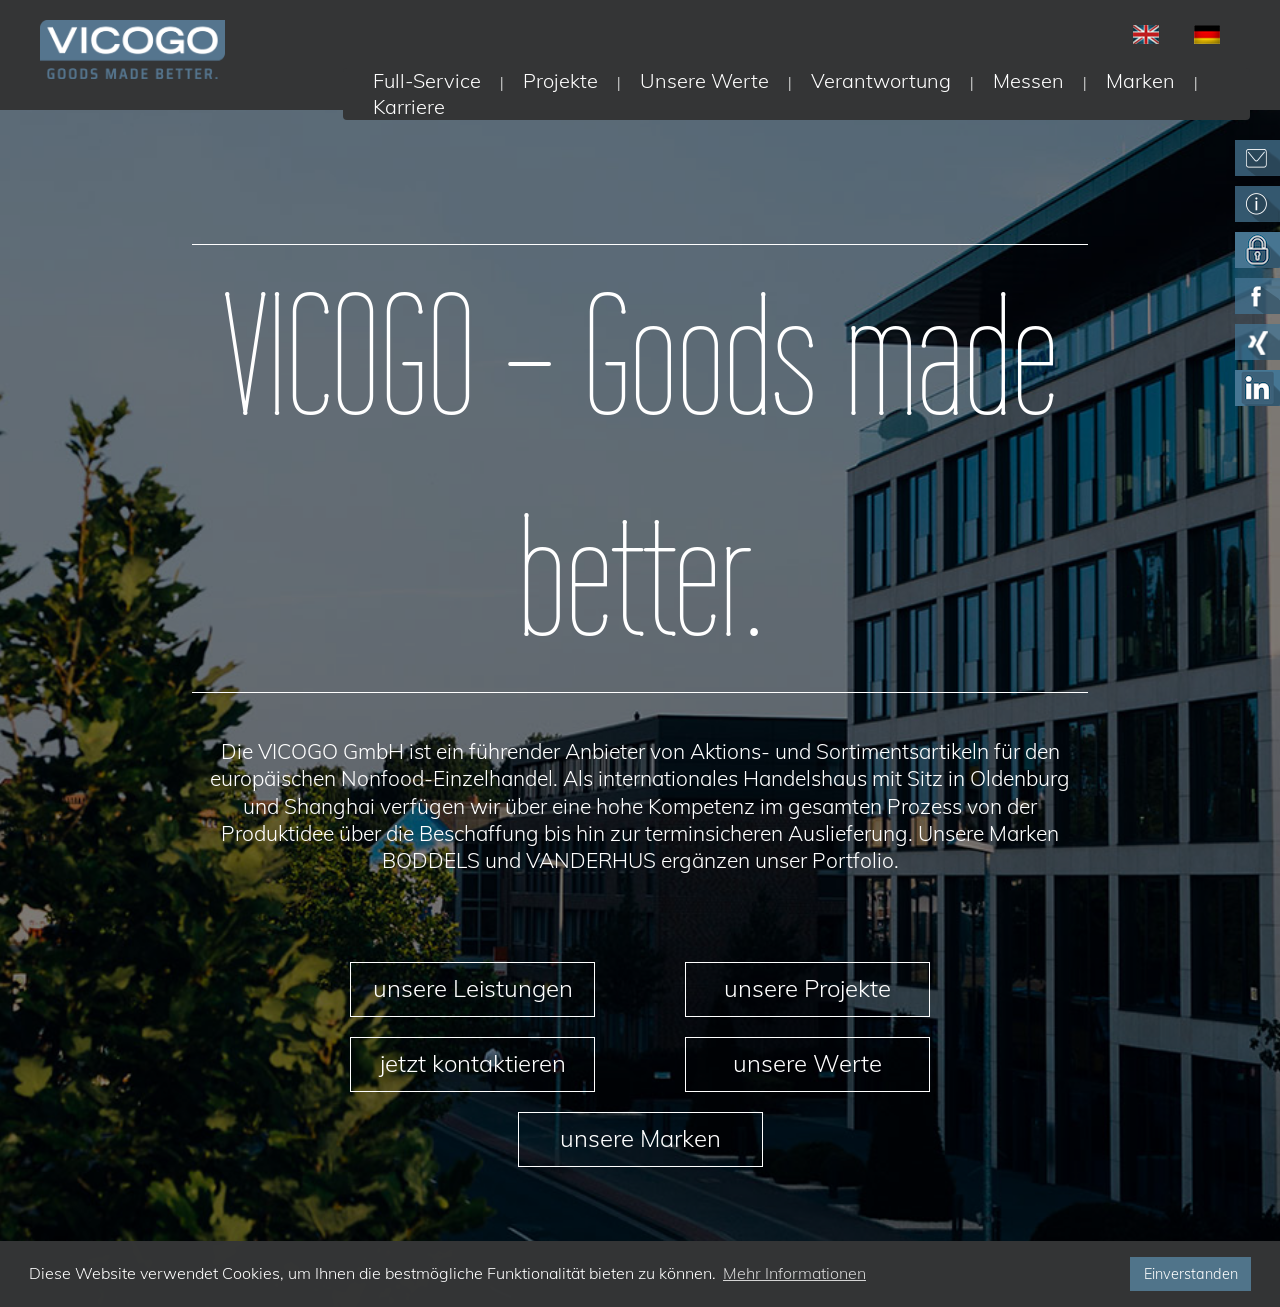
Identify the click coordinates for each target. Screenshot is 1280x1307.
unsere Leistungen (473, 988)
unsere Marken (640, 1138)
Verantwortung (881, 80)
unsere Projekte (807, 988)
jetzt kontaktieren (473, 1063)
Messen (1028, 80)
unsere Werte (807, 1063)
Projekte (560, 80)
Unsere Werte (704, 80)
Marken (1140, 80)
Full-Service (427, 80)
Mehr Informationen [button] (794, 1273)
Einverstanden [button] (1191, 1274)
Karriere (409, 106)
